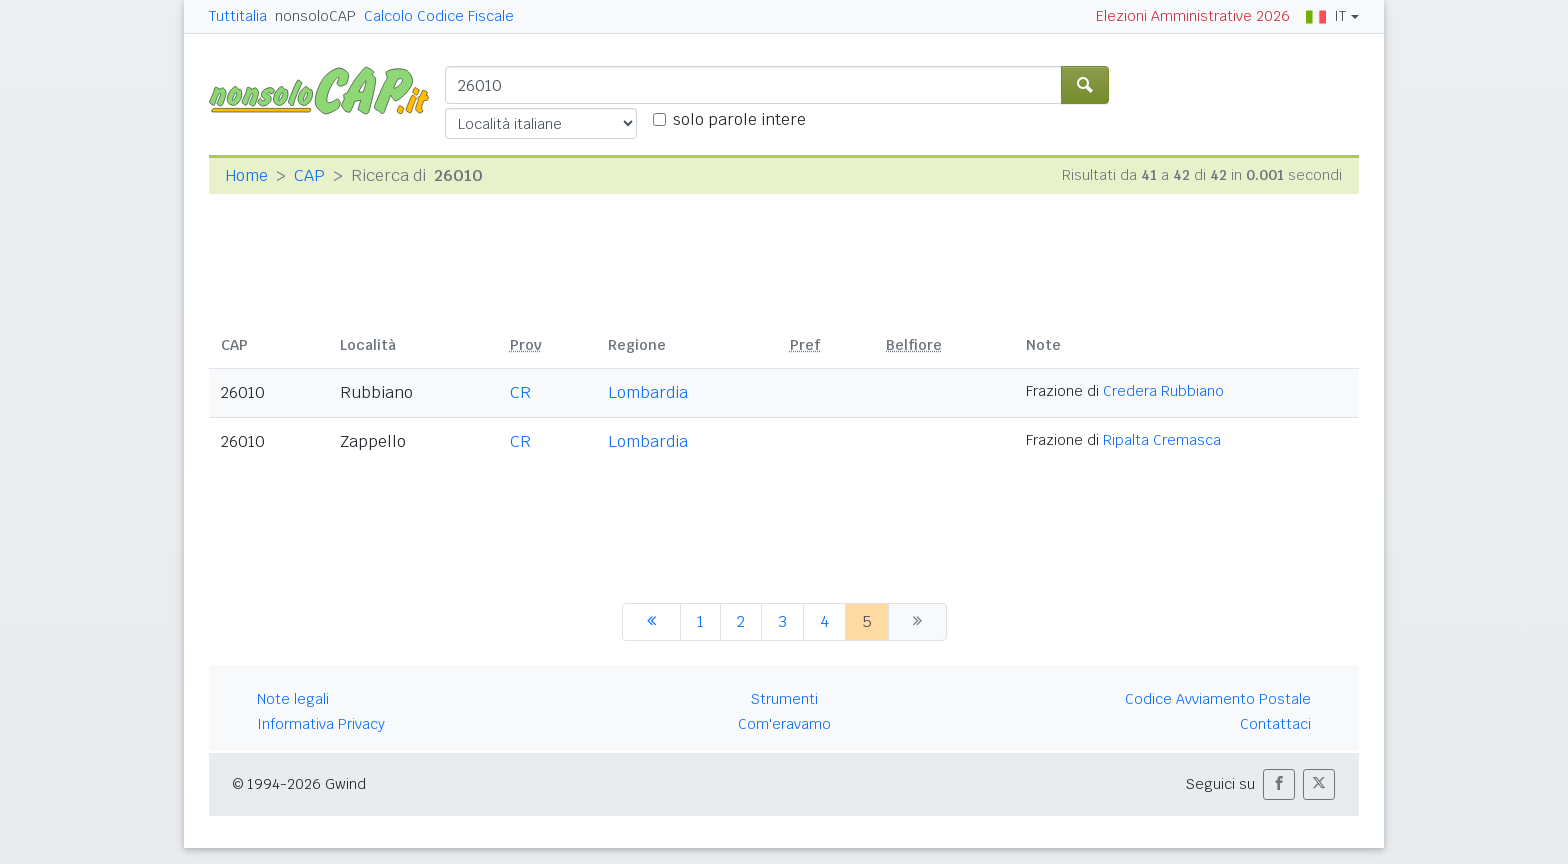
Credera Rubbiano (1163, 391)
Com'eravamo (784, 724)
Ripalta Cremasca (1162, 440)
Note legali (293, 699)
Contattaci (1275, 724)
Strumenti (784, 699)
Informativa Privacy (321, 724)
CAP (309, 175)
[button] (1279, 784)
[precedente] (651, 622)
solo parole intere (739, 119)
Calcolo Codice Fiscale (439, 16)
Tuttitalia (238, 16)
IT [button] (1326, 16)
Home (246, 175)
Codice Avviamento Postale (1218, 699)
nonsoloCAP (315, 16)
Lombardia (648, 392)
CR (520, 392)
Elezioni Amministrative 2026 (1193, 16)
